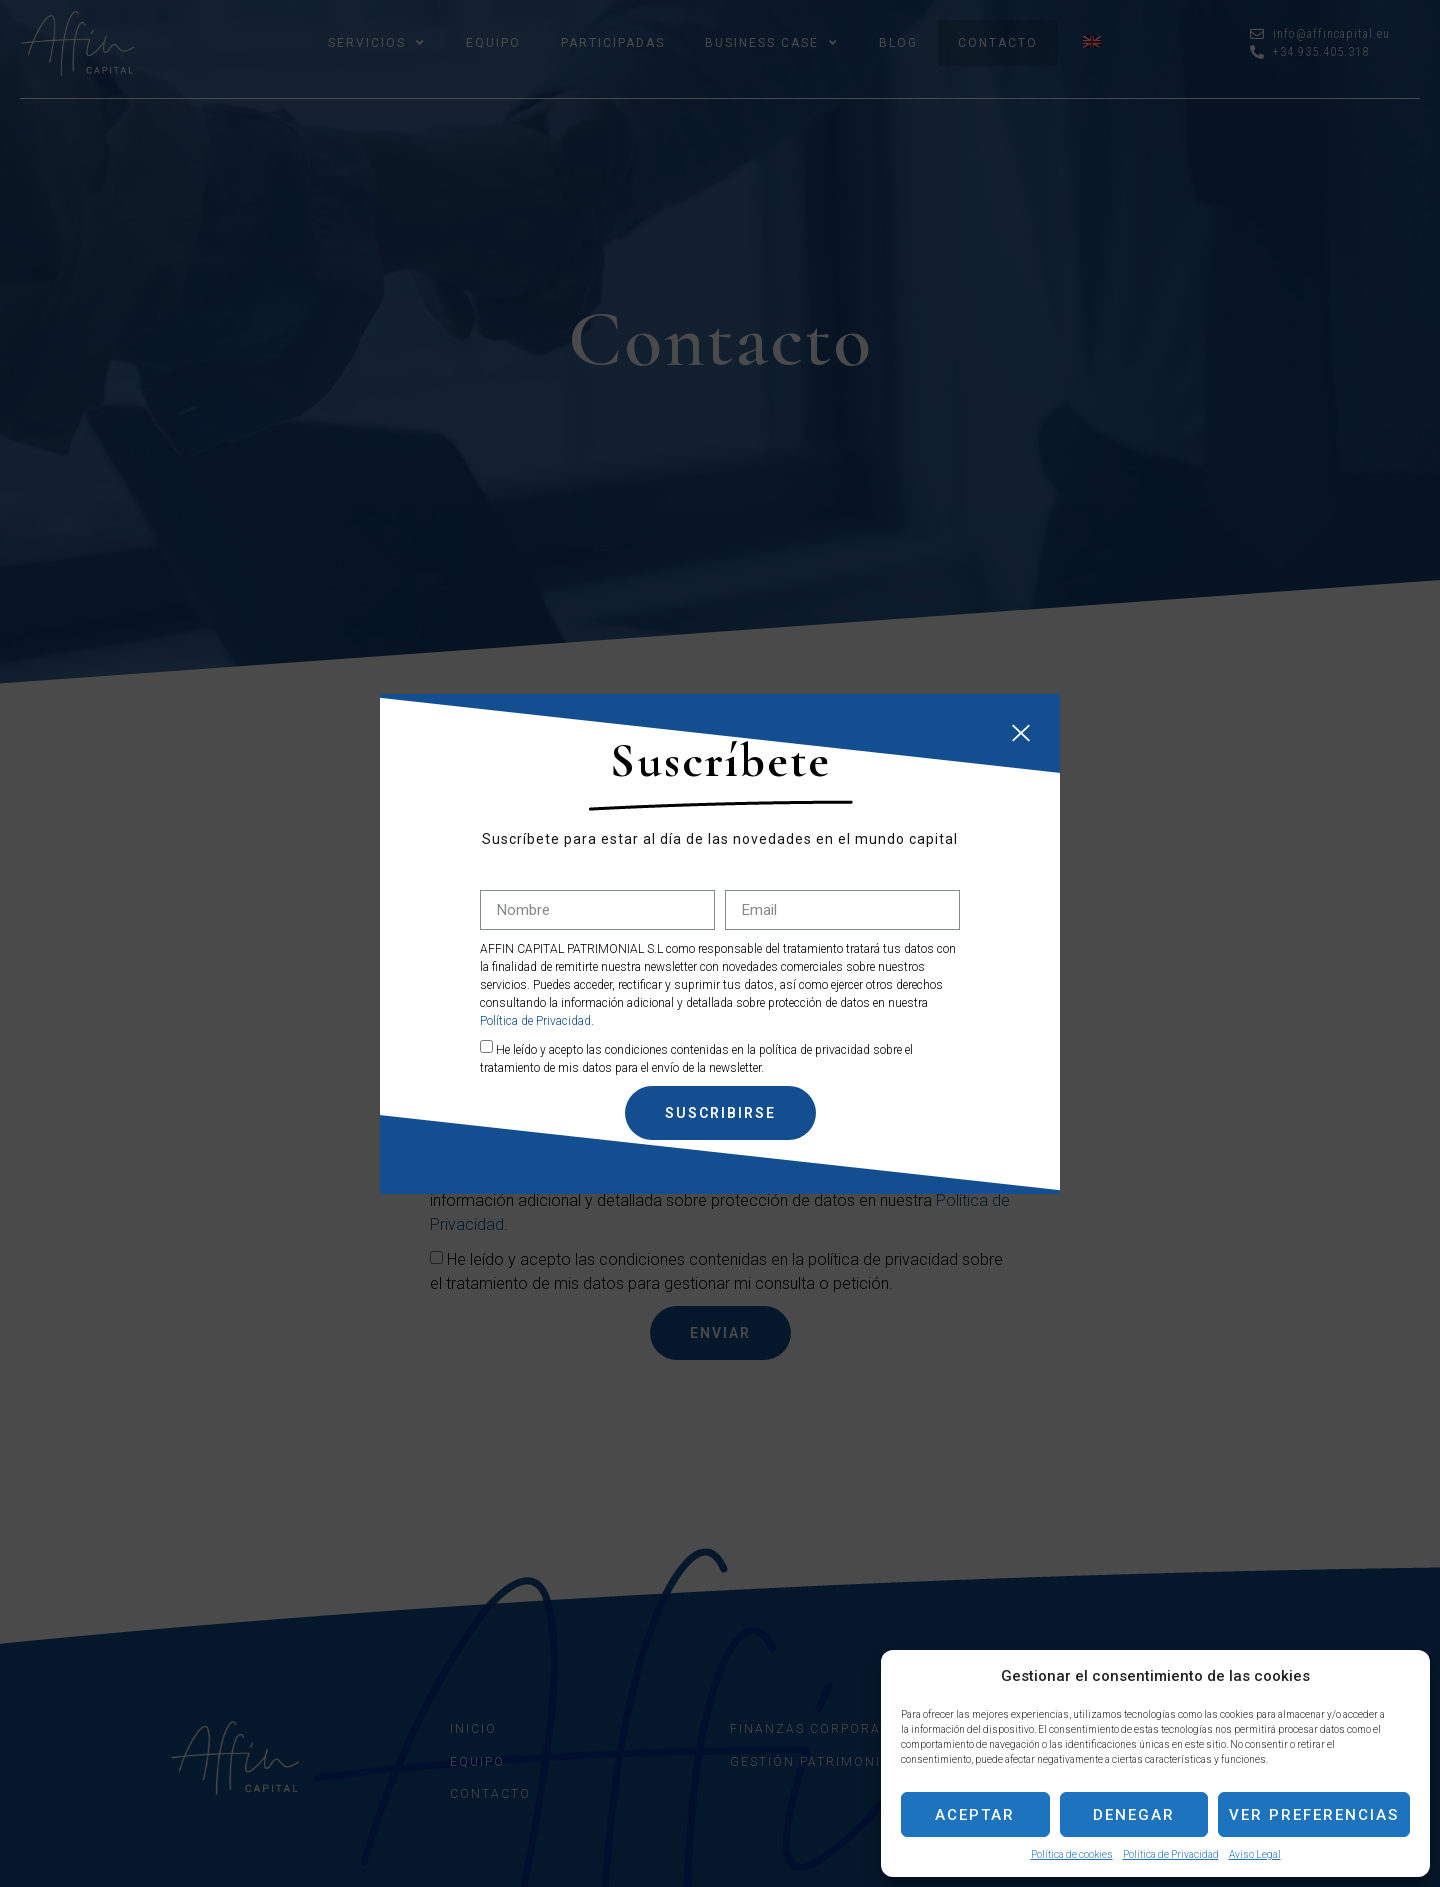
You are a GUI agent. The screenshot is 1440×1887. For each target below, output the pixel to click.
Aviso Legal (1255, 1854)
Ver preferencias (1314, 1815)
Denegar (1134, 1815)
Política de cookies (1072, 1854)
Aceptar (975, 1815)
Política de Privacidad (1171, 1854)
